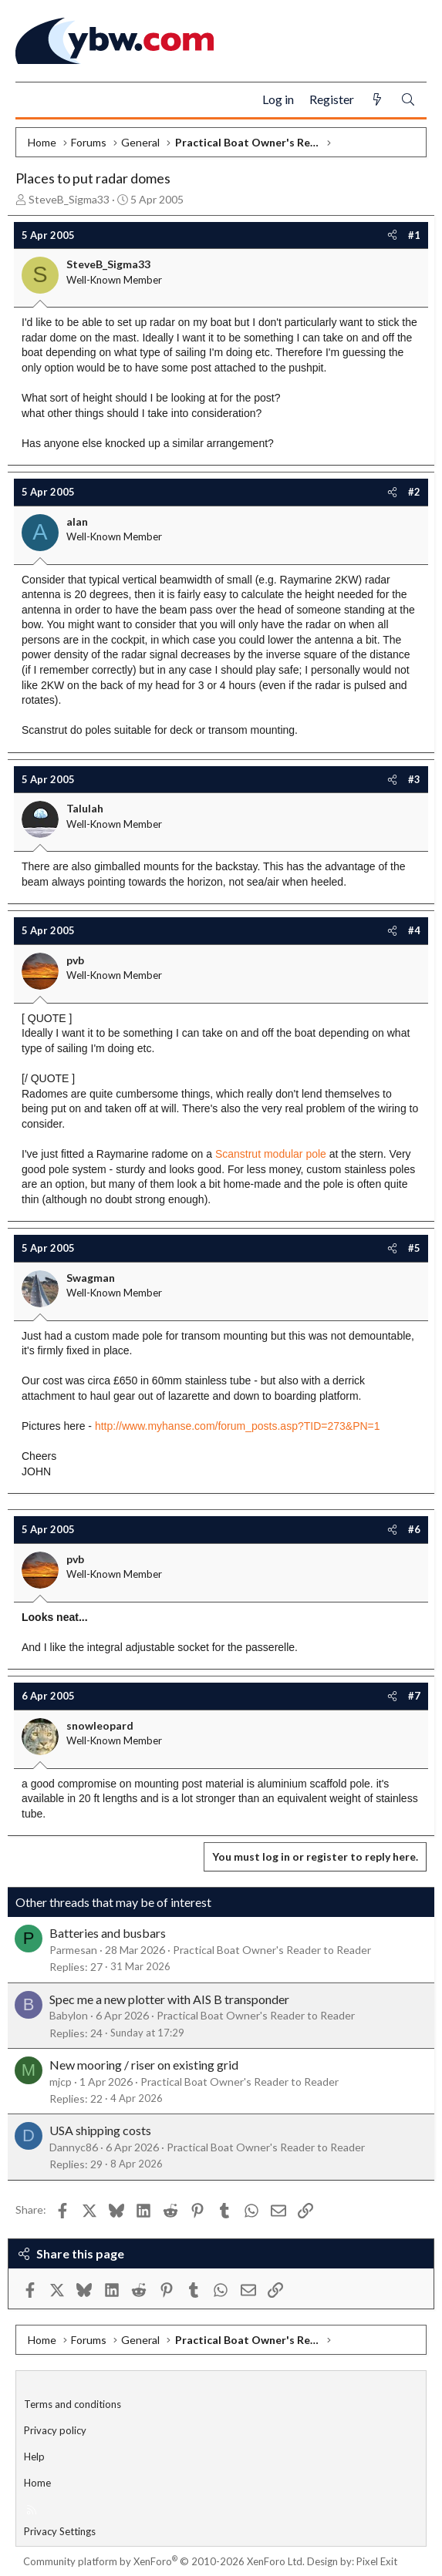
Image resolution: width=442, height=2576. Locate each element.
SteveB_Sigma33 (69, 199)
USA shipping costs (100, 2130)
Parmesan (73, 1949)
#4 (414, 930)
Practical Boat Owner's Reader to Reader (272, 1949)
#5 (414, 1248)
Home (37, 2483)
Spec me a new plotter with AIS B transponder (169, 1999)
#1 (414, 235)
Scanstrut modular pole (270, 1154)
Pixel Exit (376, 2561)
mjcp (60, 2081)
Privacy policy (55, 2430)
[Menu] (34, 100)
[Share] (392, 235)
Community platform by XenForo (164, 2561)
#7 (414, 1696)
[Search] (408, 100)
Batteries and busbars (107, 1932)
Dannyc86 (73, 2147)
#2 (414, 492)
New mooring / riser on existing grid (143, 2064)
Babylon (68, 2015)
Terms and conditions (72, 2404)
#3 (414, 779)
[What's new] (377, 100)
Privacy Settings (60, 2531)
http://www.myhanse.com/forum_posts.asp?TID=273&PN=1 (237, 1426)
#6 (414, 1529)
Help (34, 2456)
